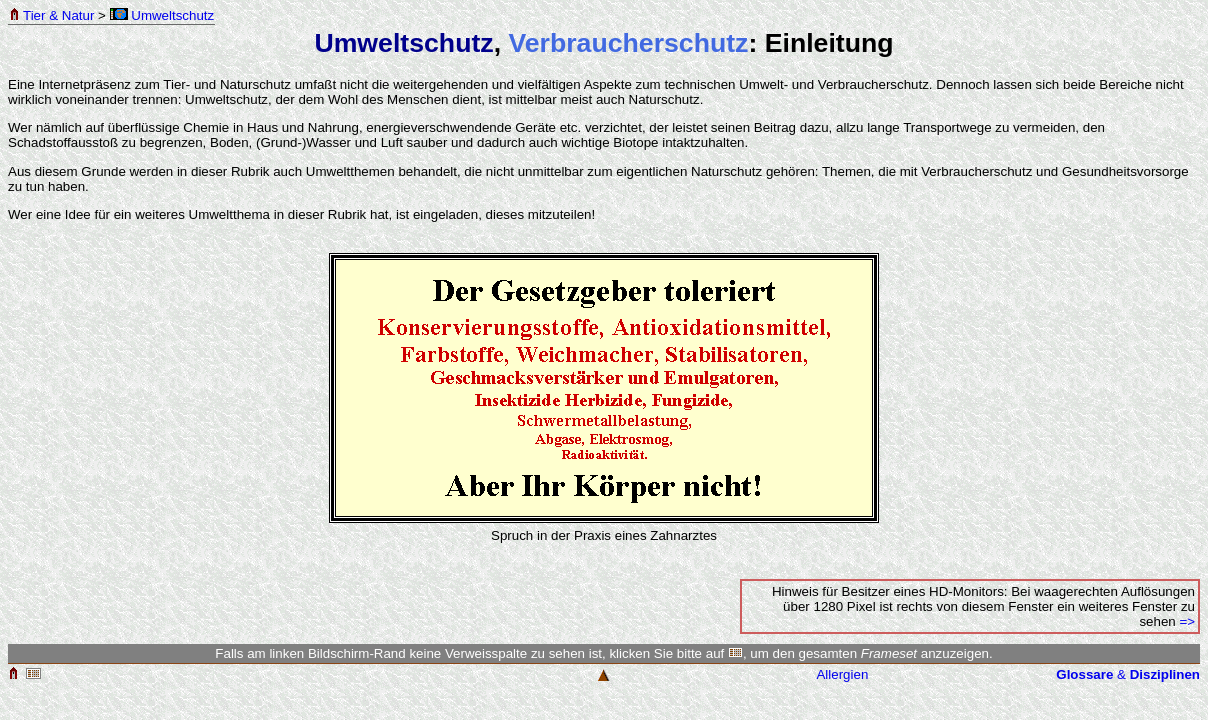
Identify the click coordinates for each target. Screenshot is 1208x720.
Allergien (842, 674)
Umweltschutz (162, 15)
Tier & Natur (51, 15)
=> (1187, 621)
